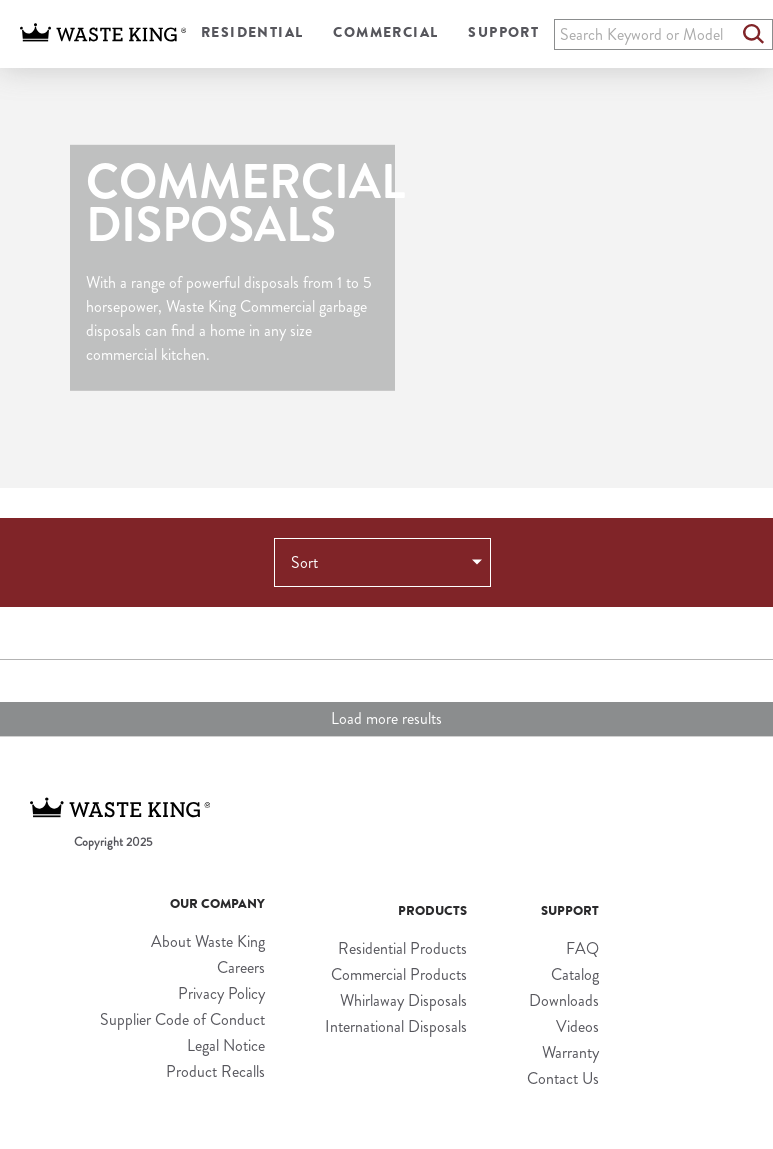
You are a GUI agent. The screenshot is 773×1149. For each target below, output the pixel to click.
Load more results (386, 718)
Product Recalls (215, 1071)
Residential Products (402, 948)
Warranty (570, 1052)
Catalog (575, 974)
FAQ (582, 948)
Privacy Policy (221, 993)
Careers (241, 967)
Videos (577, 1026)
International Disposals (396, 1026)
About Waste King (208, 941)
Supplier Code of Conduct (182, 1019)
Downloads (564, 1000)
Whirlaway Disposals (403, 1000)
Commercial (385, 32)
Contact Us (563, 1078)
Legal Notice (226, 1045)
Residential (252, 32)
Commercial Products (399, 974)
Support (503, 32)
